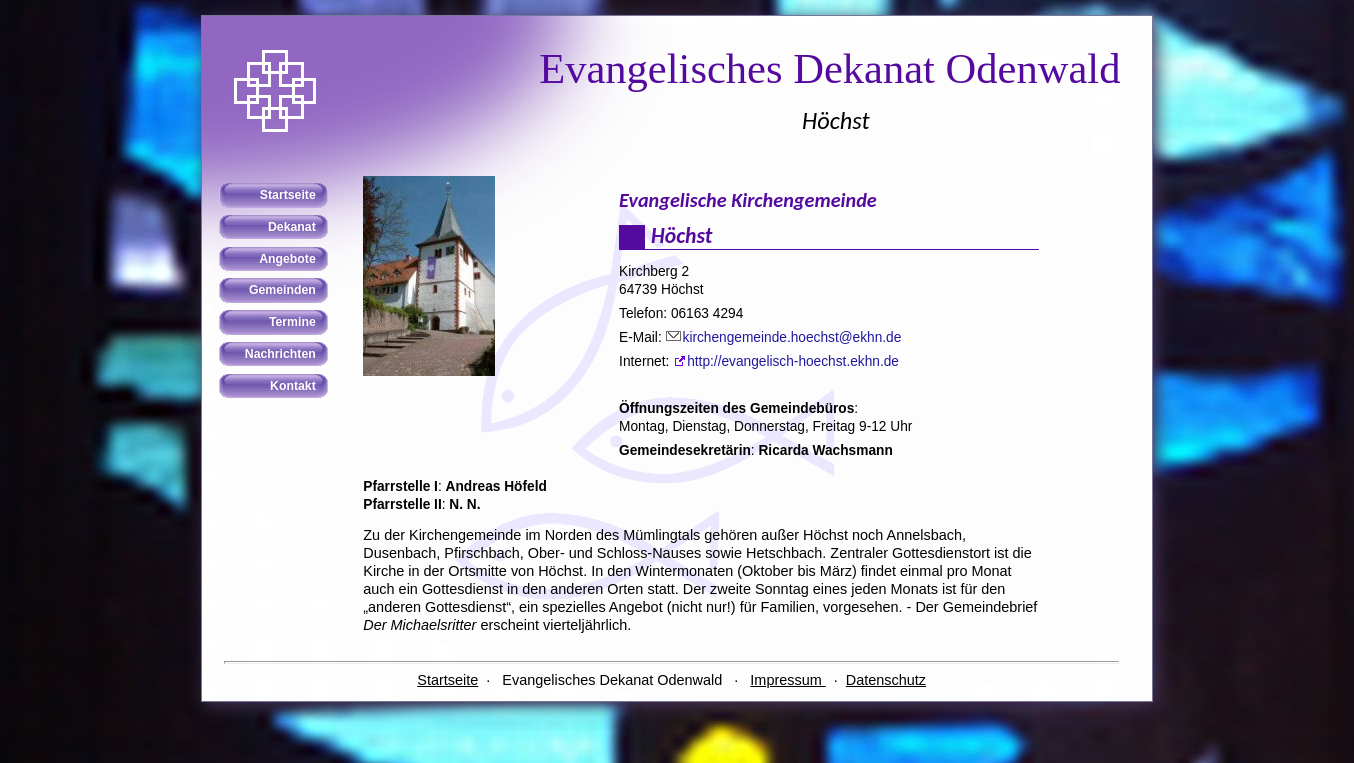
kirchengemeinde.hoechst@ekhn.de (792, 337)
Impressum (787, 680)
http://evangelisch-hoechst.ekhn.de (793, 361)
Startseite (447, 680)
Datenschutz (886, 680)
